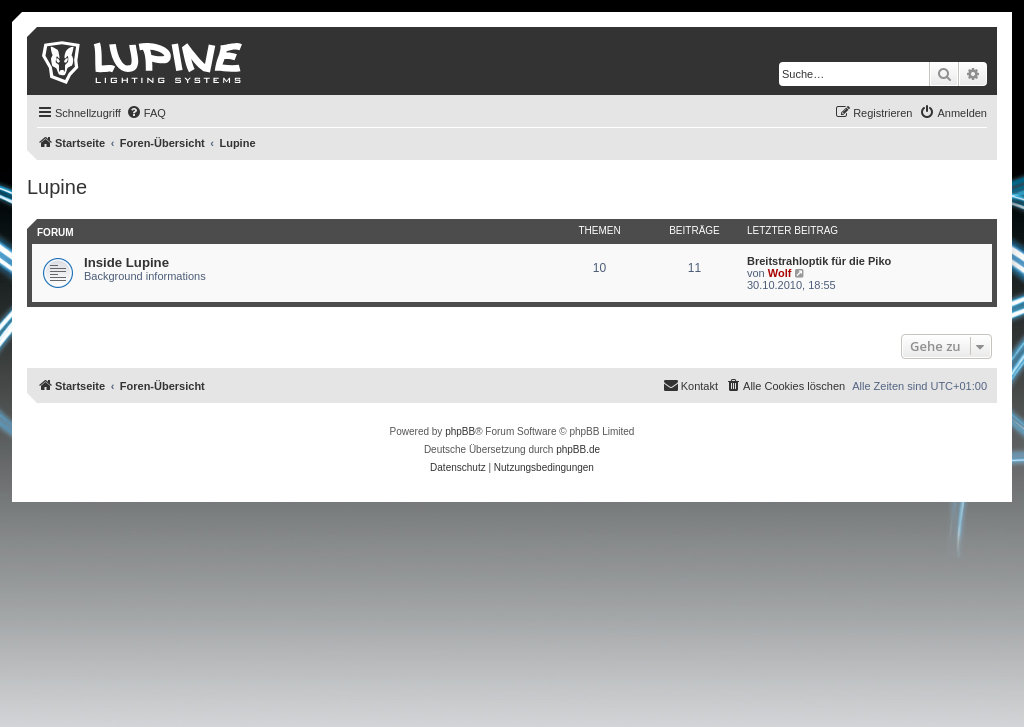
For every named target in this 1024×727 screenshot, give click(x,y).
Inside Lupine (126, 262)
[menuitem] (146, 113)
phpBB (460, 431)
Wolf (780, 273)
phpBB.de (578, 449)
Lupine (57, 187)
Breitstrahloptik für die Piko (819, 261)
